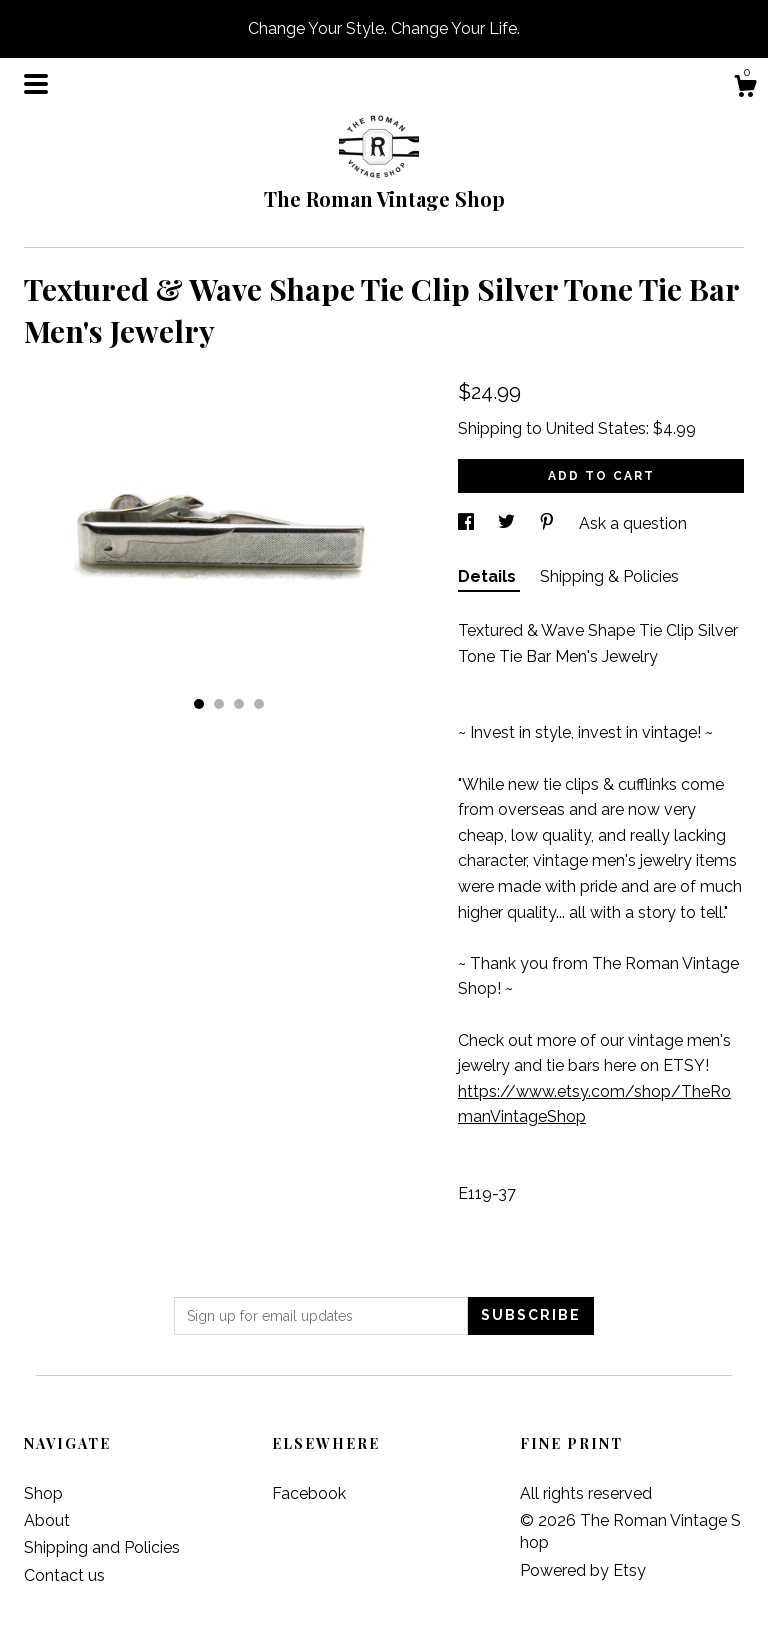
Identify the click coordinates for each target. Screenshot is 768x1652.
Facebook (309, 1493)
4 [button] (259, 704)
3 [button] (239, 704)
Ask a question (633, 523)
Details (489, 576)
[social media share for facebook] (468, 523)
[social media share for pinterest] (549, 523)
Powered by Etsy (583, 1570)
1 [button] (199, 704)
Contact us (64, 1575)
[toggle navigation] (36, 84)
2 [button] (219, 704)
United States (596, 428)
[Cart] (745, 89)
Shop (43, 1493)
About (47, 1520)
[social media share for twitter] (508, 523)
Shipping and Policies (102, 1547)
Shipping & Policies (609, 576)
